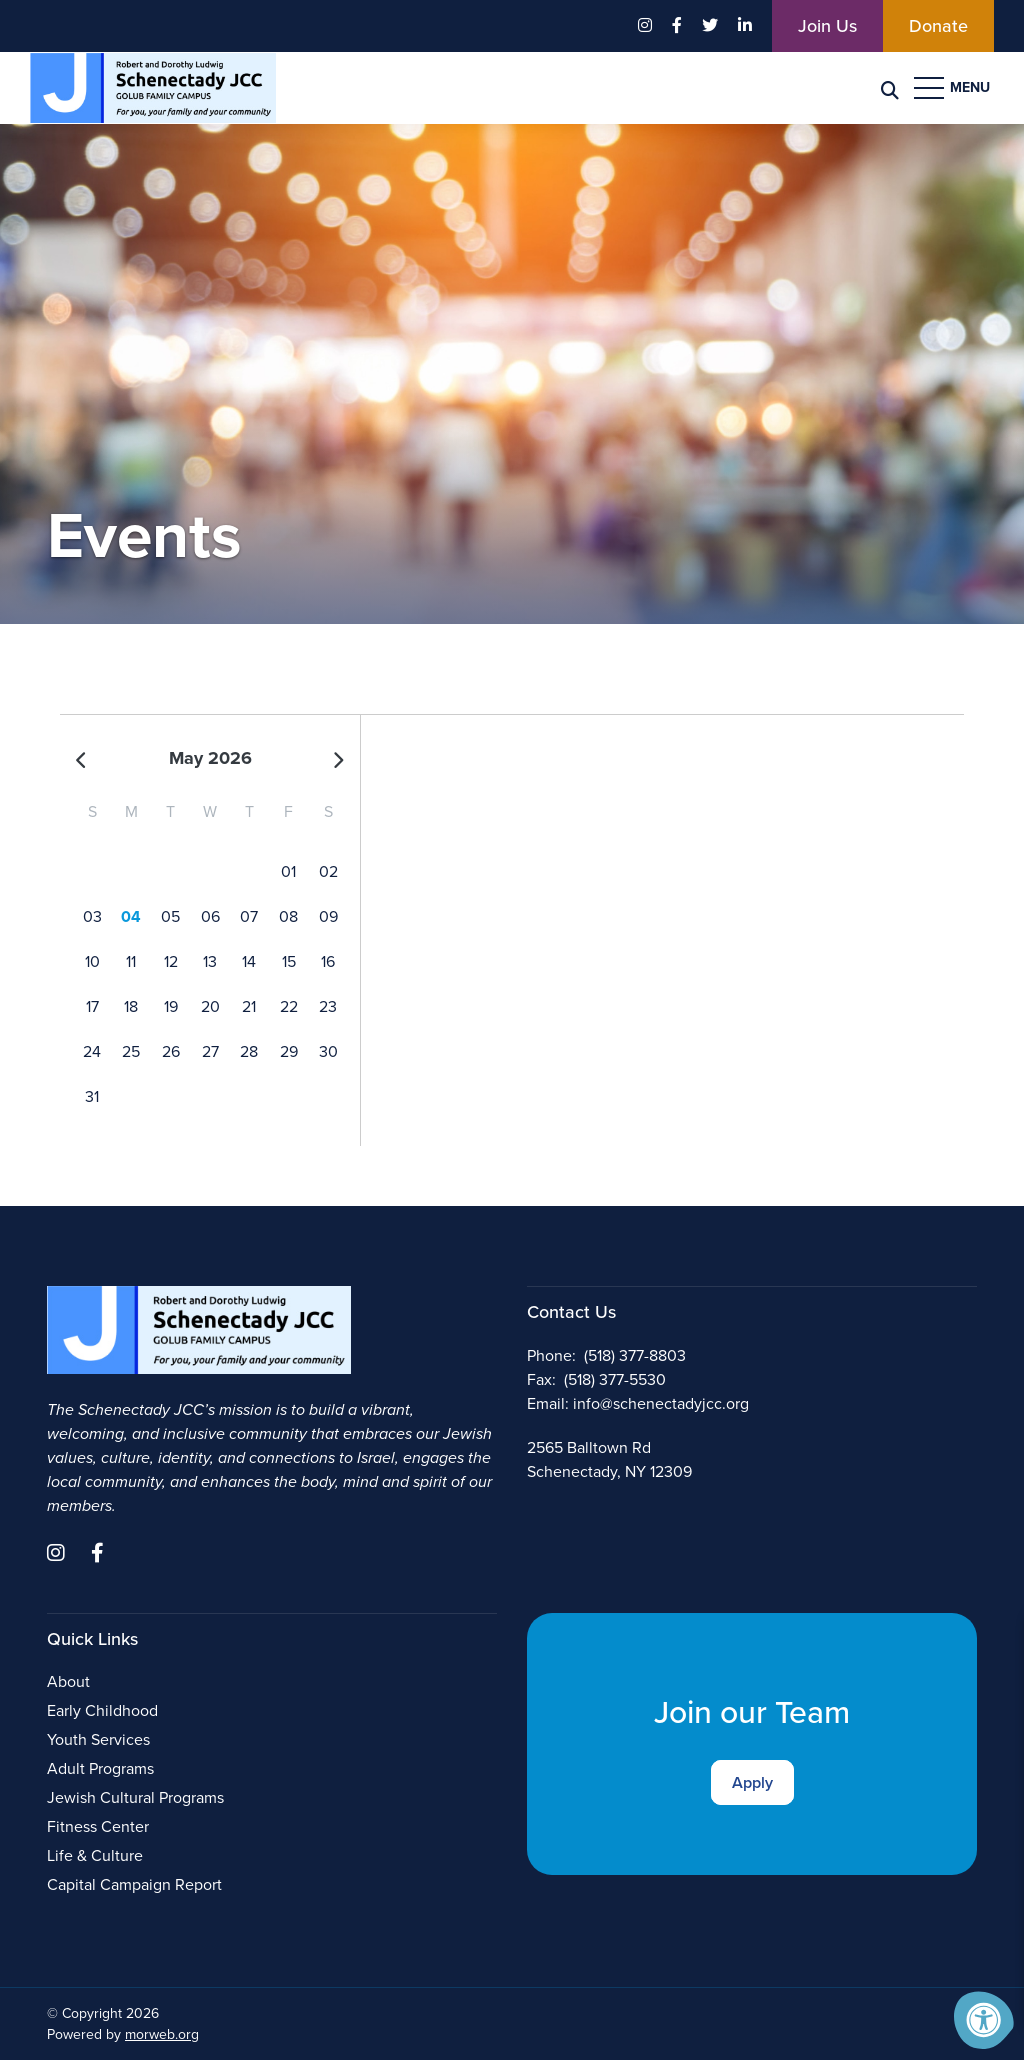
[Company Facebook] (677, 26)
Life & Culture (95, 1855)
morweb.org (162, 2034)
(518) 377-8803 (635, 1355)
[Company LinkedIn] (745, 26)
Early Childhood (102, 1710)
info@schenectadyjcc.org (661, 1403)
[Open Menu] (954, 88)
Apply (752, 1782)
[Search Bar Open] (890, 88)
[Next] (338, 758)
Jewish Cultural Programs (135, 1797)
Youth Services (98, 1739)
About (68, 1681)
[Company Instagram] (645, 26)
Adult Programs (100, 1768)
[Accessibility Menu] (984, 2020)
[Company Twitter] (710, 26)
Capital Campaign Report (134, 1884)
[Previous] (82, 758)
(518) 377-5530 (615, 1379)
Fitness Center (98, 1826)
